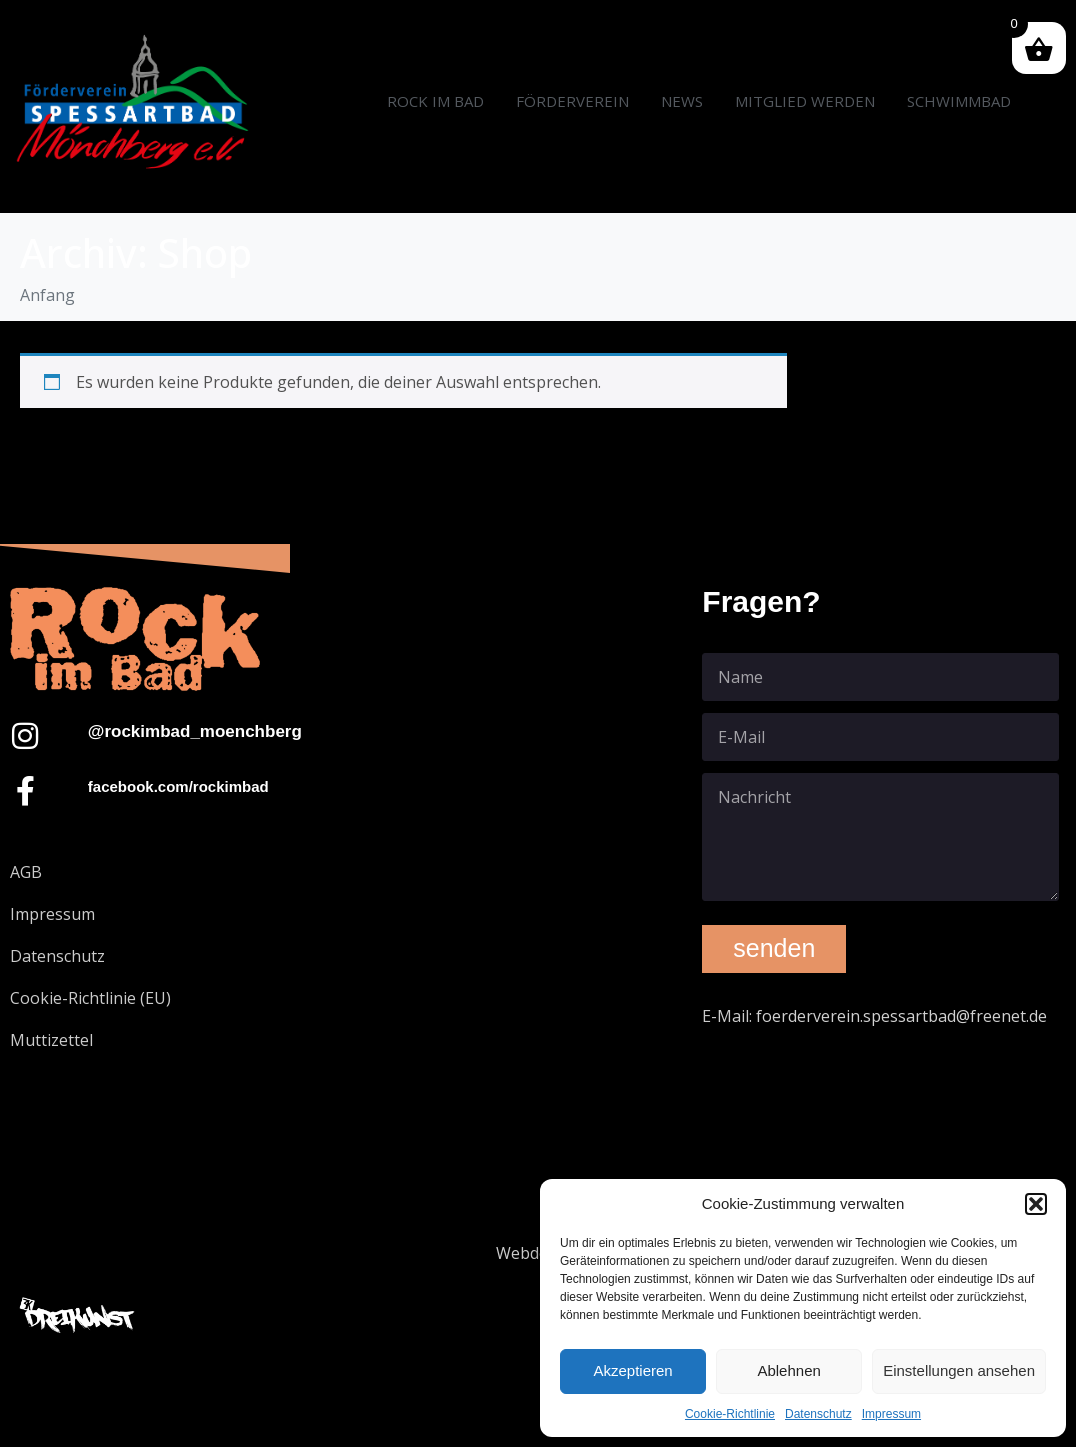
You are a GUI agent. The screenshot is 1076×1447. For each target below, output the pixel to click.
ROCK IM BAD (435, 101)
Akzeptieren (632, 1370)
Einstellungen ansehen (959, 1370)
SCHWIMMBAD (959, 101)
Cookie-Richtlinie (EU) (90, 998)
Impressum (891, 1414)
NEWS (682, 101)
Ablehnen (788, 1370)
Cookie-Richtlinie (730, 1414)
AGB (26, 872)
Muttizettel (51, 1040)
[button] (1036, 1204)
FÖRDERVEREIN (572, 101)
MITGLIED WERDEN (805, 101)
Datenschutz (818, 1414)
